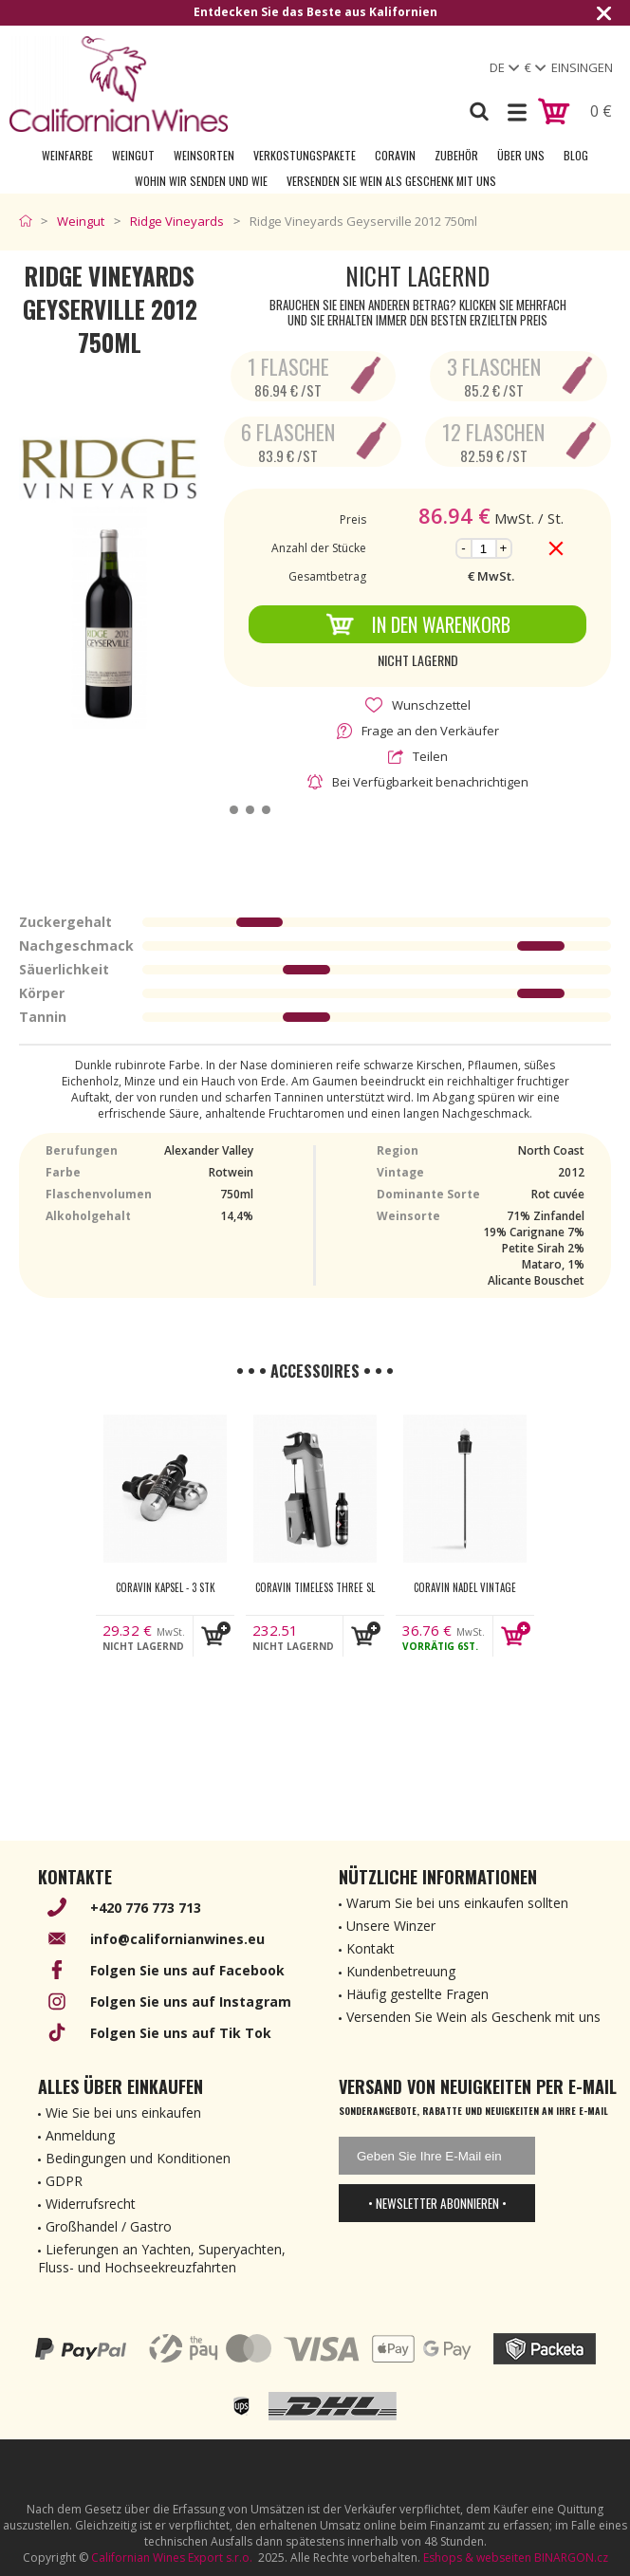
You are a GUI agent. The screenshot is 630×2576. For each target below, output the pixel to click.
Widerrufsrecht (91, 2204)
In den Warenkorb (417, 624)
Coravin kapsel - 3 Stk (165, 1587)
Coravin (395, 155)
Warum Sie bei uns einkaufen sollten (457, 1903)
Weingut (133, 155)
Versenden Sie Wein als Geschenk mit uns (391, 181)
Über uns (521, 155)
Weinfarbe (67, 155)
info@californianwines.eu (177, 1939)
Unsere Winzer (390, 1926)
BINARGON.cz (571, 2557)
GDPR (64, 2181)
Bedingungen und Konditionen (138, 2158)
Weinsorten (204, 155)
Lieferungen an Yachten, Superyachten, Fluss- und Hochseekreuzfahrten (162, 2258)
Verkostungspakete (304, 155)
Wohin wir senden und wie (201, 181)
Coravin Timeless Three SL (315, 1587)
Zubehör (456, 155)
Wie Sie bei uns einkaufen (123, 2112)
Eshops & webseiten (477, 2557)
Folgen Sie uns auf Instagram (190, 2001)
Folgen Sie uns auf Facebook (187, 1970)
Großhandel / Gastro (109, 2226)
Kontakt (370, 1948)
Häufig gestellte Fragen (417, 1994)
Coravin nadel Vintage (465, 1587)
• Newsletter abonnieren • (437, 2203)
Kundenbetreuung (400, 1971)
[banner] (118, 84)
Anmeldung (80, 2135)
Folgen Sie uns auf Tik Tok (180, 2033)
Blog (576, 155)
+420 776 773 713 (145, 1908)
